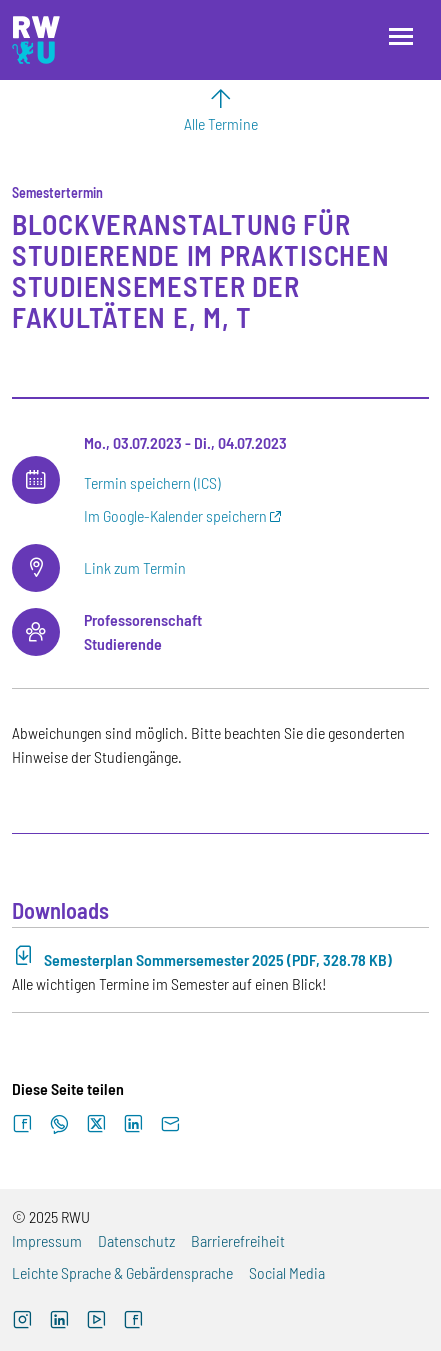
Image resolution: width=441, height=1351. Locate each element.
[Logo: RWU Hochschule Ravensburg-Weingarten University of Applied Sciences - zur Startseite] (36, 40)
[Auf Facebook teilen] (22, 1124)
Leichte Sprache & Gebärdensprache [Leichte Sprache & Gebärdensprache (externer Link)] (122, 1272)
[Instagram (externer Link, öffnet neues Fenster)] (22, 1322)
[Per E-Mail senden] (170, 1124)
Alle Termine (221, 123)
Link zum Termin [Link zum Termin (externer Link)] (135, 567)
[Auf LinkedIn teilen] (133, 1124)
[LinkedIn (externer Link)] (59, 1322)
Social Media (287, 1272)
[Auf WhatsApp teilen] (59, 1124)
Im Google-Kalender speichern (175, 515)
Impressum (47, 1240)
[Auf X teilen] (96, 1124)
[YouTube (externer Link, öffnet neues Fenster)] (96, 1322)
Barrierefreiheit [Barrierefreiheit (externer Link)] (238, 1240)
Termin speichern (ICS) (152, 482)
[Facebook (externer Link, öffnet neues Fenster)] (133, 1322)
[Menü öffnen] (401, 36)
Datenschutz (136, 1240)
